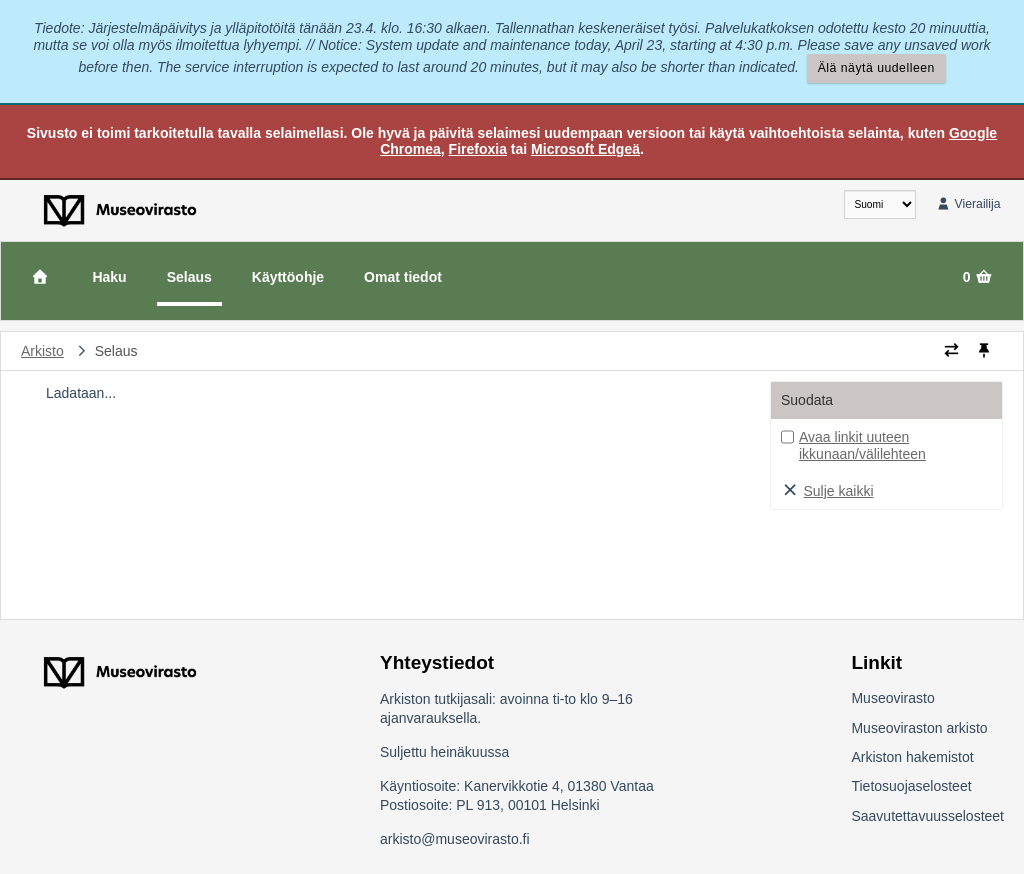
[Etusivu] (40, 277)
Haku (109, 277)
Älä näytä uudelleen (876, 68)
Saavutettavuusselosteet (927, 816)
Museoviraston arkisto (919, 728)
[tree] (387, 393)
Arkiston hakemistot (912, 757)
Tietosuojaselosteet (911, 786)
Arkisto (42, 351)
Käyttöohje (288, 277)
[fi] (880, 204)
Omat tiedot (403, 277)
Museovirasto (892, 698)
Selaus (189, 277)
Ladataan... (81, 393)
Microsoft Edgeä (585, 149)
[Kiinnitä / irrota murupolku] (983, 351)
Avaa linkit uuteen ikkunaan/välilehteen (862, 445)
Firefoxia (478, 149)
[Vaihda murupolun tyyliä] (951, 351)
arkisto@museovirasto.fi (455, 839)
